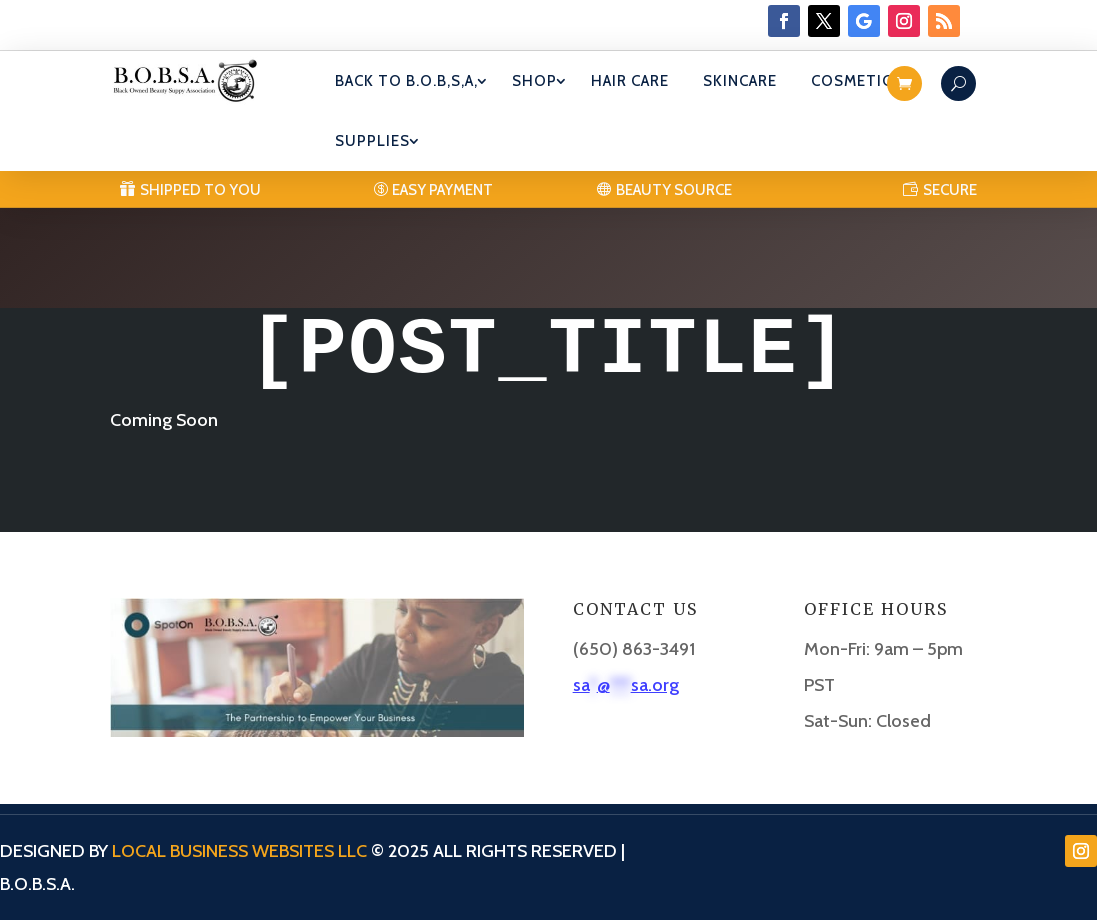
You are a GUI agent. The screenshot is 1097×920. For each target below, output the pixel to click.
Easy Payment (442, 190)
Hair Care (630, 81)
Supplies (372, 141)
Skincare (740, 81)
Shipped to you (200, 190)
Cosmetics (856, 81)
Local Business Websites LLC (239, 851)
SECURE (950, 190)
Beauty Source (674, 190)
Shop (534, 81)
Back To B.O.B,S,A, (406, 81)
